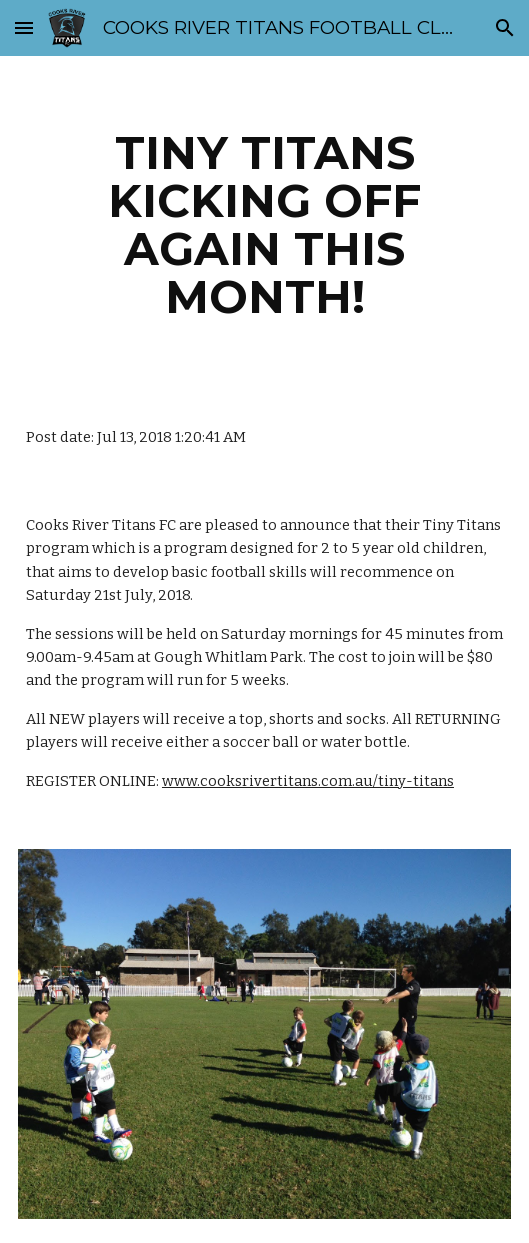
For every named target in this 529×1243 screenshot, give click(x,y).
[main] (264, 225)
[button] (24, 27)
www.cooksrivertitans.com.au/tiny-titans (308, 781)
